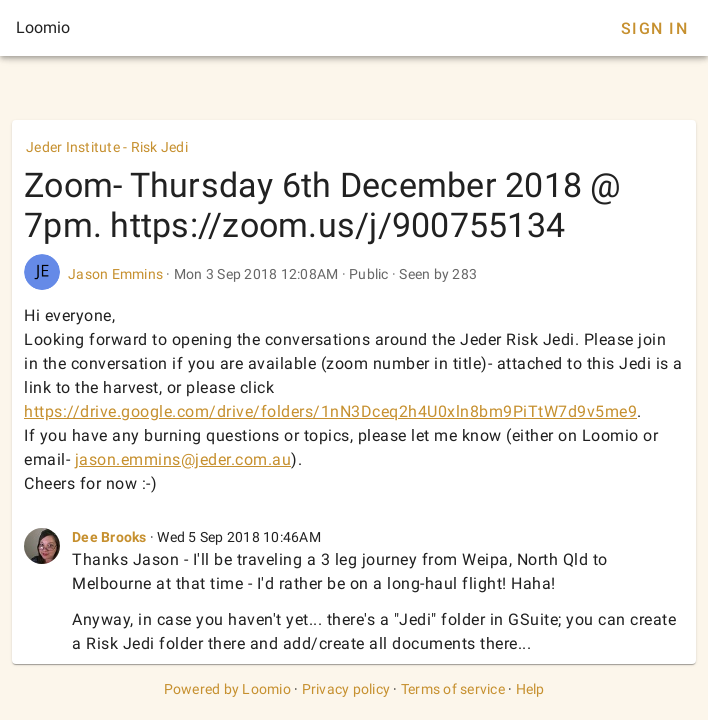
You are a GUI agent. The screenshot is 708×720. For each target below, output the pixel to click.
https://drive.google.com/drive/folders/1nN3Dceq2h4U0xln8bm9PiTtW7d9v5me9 (330, 411)
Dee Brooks (109, 537)
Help (530, 689)
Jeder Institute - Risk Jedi (107, 147)
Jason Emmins (115, 274)
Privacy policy (346, 689)
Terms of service (453, 689)
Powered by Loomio (227, 689)
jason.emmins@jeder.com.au (183, 459)
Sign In (654, 28)
